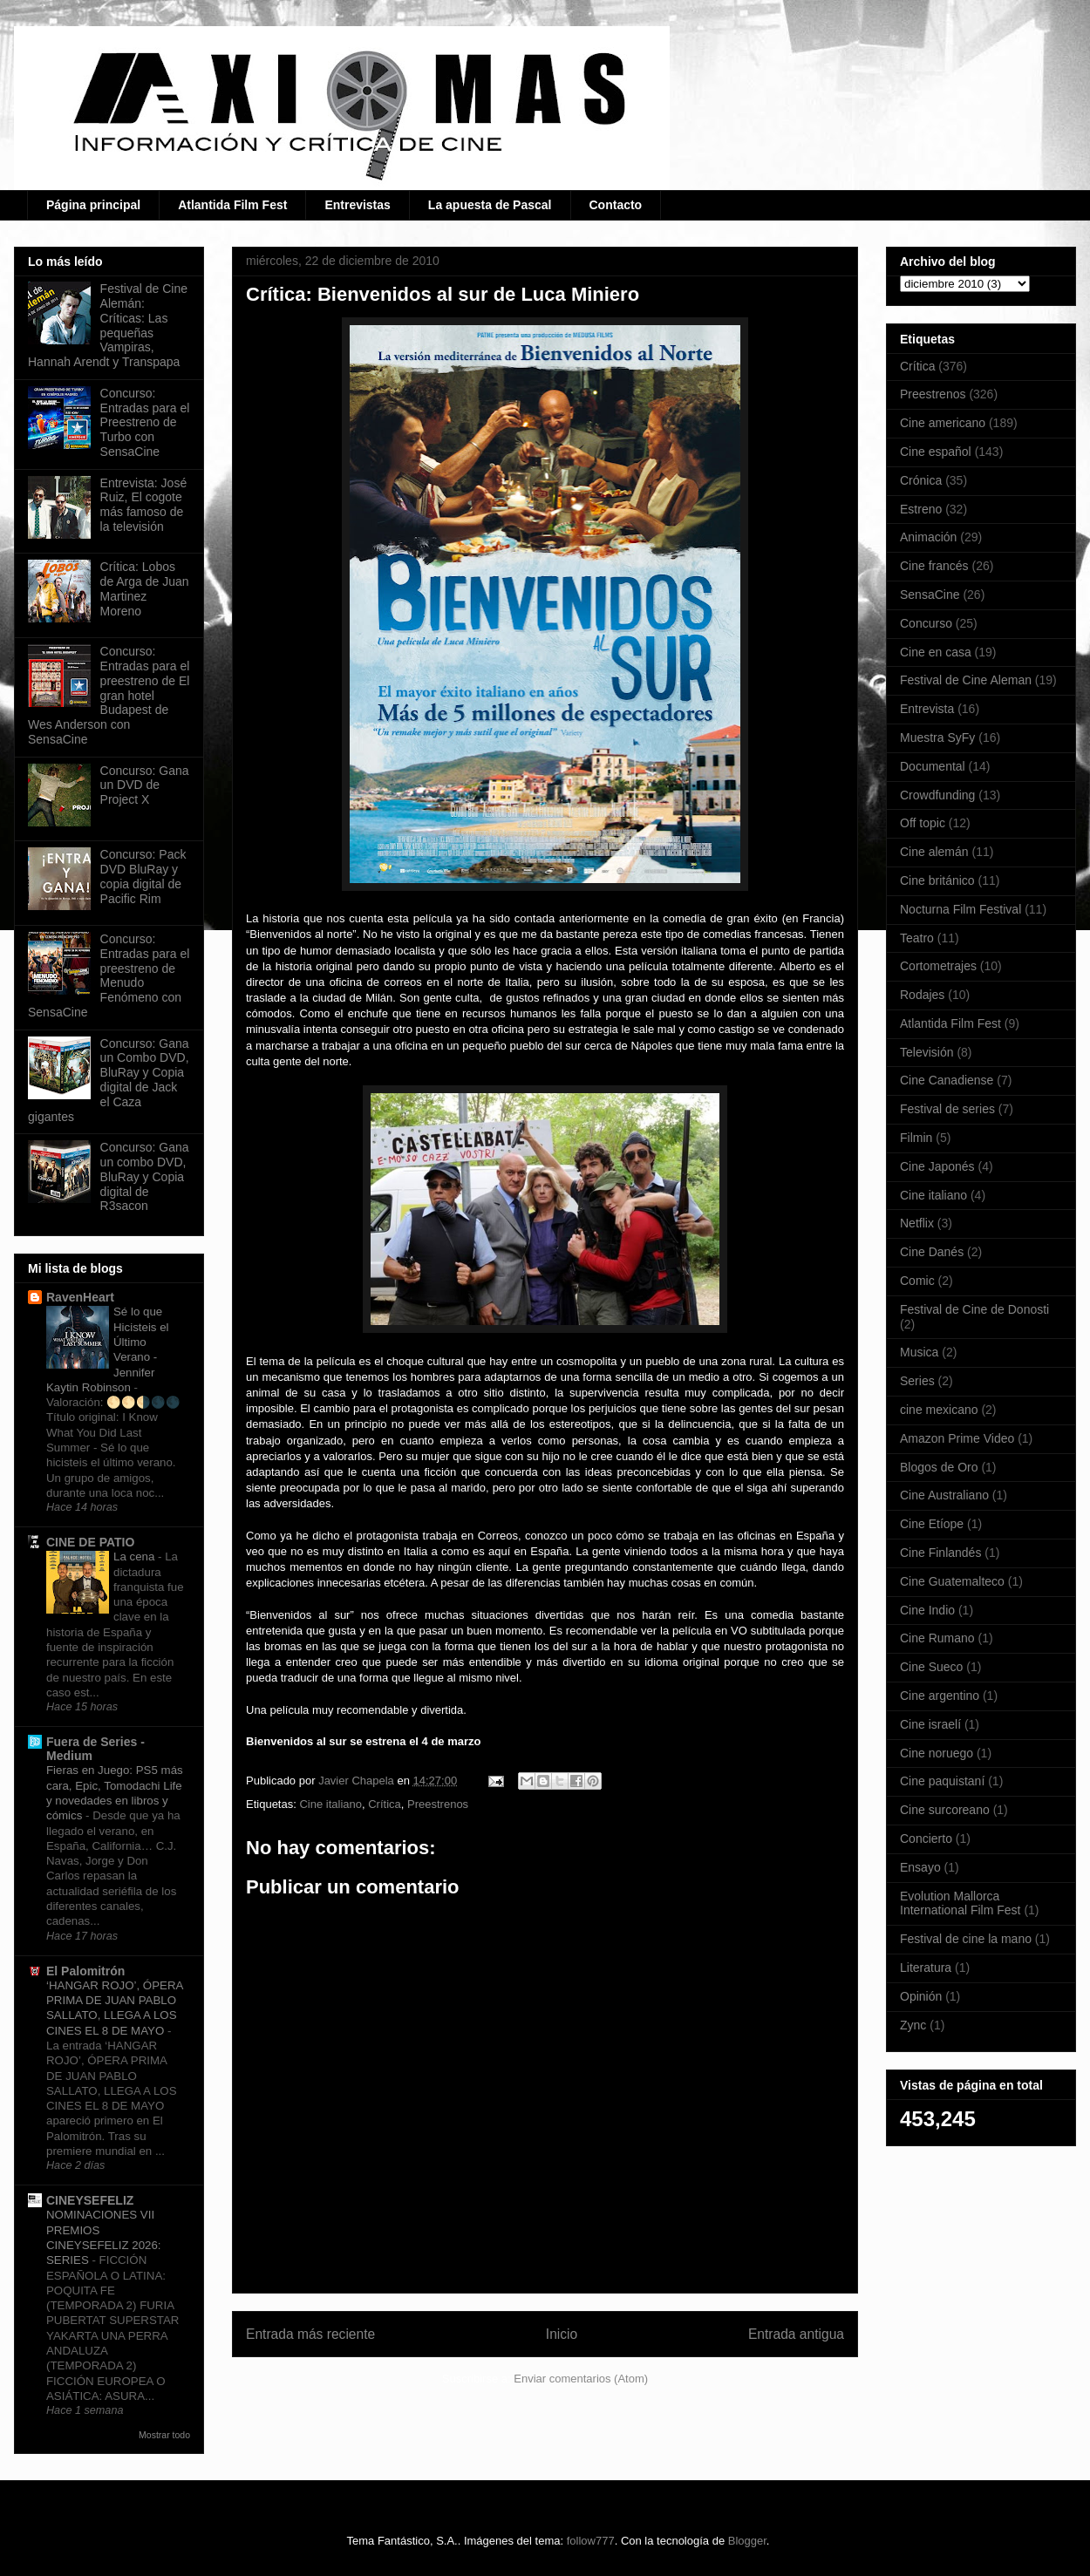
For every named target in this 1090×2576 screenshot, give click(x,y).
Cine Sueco (931, 1667)
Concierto (926, 1838)
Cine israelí (930, 1724)
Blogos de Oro (939, 1467)
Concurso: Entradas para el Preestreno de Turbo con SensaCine (145, 422)
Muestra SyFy (937, 737)
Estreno (921, 509)
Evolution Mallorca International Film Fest (960, 1903)
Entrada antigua (796, 2334)
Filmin (916, 1138)
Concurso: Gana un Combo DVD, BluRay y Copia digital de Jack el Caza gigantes (108, 1080)
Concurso (926, 623)
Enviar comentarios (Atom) (581, 2378)
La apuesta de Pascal (490, 205)
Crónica (921, 480)
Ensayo (920, 1867)
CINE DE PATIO (90, 1542)
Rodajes (922, 995)
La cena (135, 1556)
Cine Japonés (937, 1166)
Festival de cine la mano (966, 1939)
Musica (919, 1352)
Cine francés (934, 566)
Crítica (384, 1804)
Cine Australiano (944, 1495)
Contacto (616, 205)
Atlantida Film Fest (232, 205)
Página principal (93, 205)
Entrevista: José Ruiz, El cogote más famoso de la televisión (143, 505)
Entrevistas (357, 205)
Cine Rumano (937, 1638)
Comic (917, 1281)
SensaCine (930, 595)
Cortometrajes (938, 966)
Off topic (922, 823)
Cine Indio (927, 1610)
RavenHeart (80, 1297)
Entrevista (927, 709)
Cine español (935, 452)
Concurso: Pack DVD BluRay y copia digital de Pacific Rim (143, 876)
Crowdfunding (937, 795)
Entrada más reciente (310, 2334)
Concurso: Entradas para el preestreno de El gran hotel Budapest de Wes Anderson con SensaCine (108, 695)
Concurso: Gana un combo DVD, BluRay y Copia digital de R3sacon (144, 1176)
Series (917, 1381)
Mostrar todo (164, 2435)
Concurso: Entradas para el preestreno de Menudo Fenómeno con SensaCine (108, 975)
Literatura (925, 1967)
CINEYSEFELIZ (89, 2200)
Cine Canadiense (946, 1080)
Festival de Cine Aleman (966, 680)
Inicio (561, 2334)
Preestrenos (437, 1804)
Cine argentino (939, 1696)
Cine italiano (330, 1804)
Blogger (747, 2540)
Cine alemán (934, 852)
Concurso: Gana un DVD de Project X (144, 785)
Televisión (926, 1052)
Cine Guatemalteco (952, 1581)
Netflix (917, 1223)
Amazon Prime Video (957, 1438)
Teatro (917, 938)
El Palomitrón (85, 1971)
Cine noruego (936, 1753)
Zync (913, 2025)
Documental (932, 766)
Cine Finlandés (940, 1553)
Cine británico (937, 880)
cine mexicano (939, 1410)
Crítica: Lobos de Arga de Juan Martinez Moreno (144, 588)
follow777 (591, 2540)
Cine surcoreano (945, 1810)
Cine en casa (935, 652)
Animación (928, 537)
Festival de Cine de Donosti (974, 1309)
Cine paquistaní (942, 1781)
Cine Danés (932, 1252)
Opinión (921, 1996)
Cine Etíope (932, 1524)
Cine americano (942, 423)
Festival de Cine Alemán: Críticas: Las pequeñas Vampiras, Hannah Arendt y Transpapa (107, 325)
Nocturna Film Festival (960, 909)
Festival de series (947, 1109)
